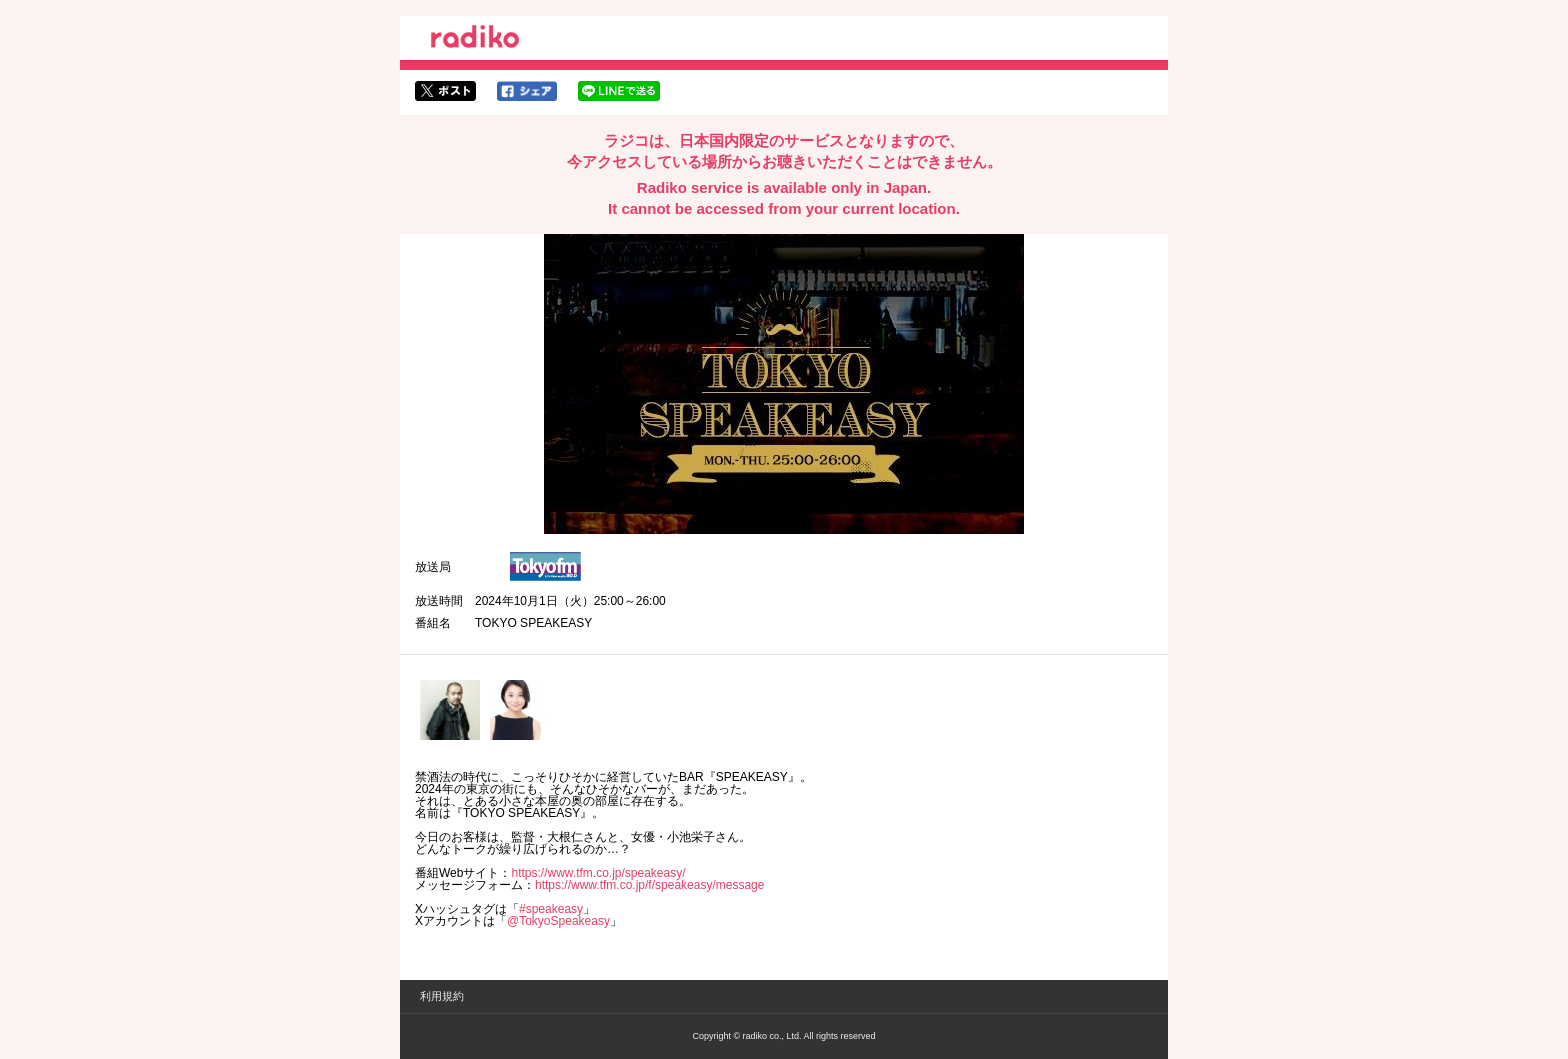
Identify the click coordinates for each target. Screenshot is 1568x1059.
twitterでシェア (445, 91)
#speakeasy (551, 909)
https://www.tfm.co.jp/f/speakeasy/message (649, 885)
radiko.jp (475, 40)
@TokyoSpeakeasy (558, 921)
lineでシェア (619, 91)
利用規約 (442, 996)
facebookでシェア (527, 91)
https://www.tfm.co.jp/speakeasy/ (598, 873)
